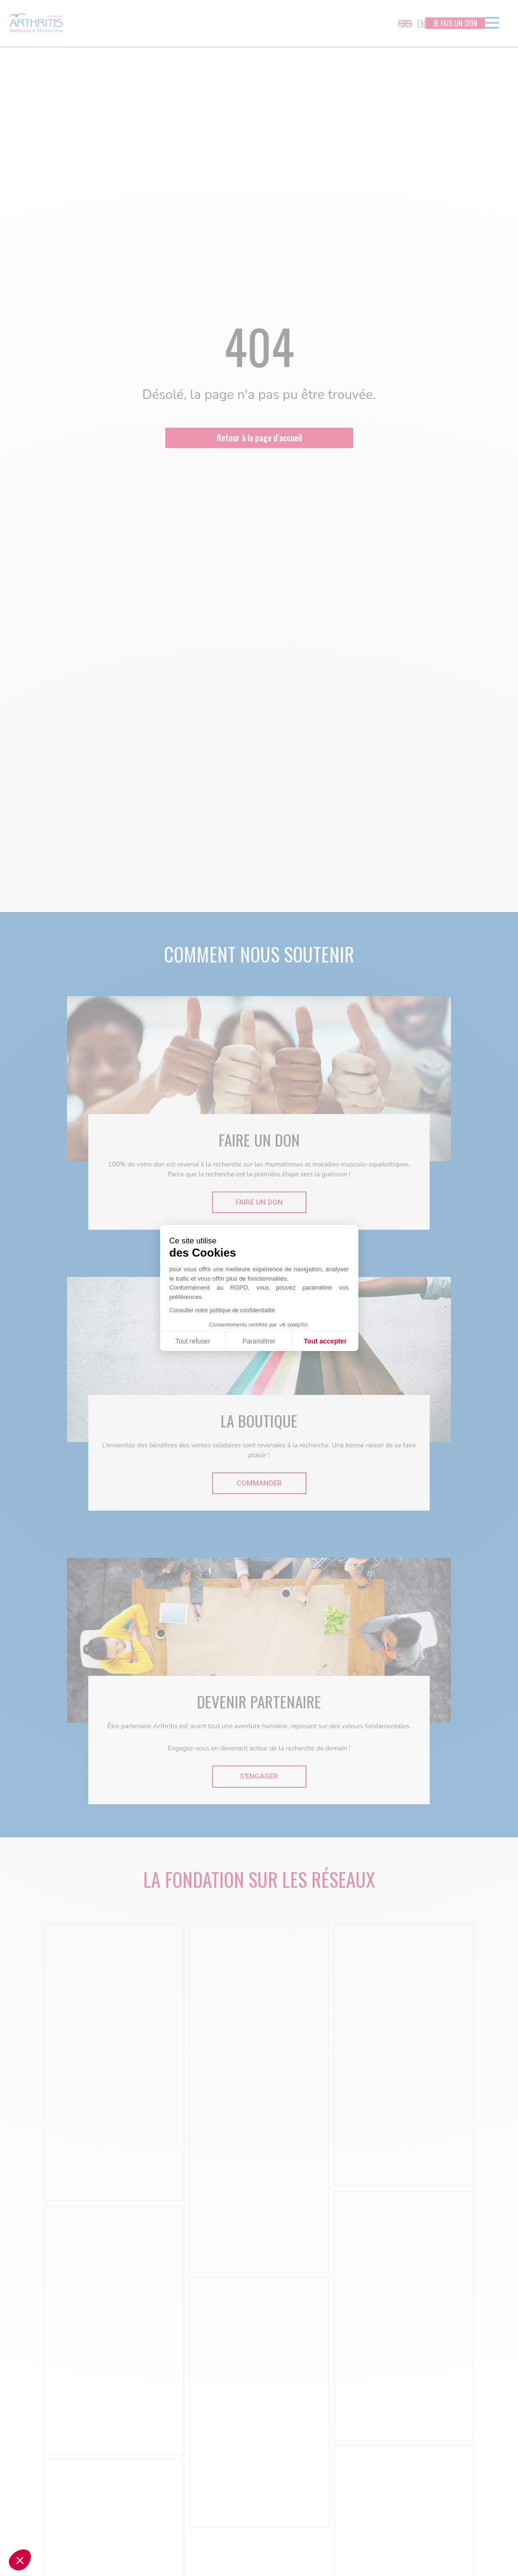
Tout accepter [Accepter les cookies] (325, 1341)
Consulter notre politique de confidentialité (222, 1310)
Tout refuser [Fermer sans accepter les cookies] (192, 1341)
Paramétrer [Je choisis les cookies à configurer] (258, 1341)
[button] (19, 2560)
